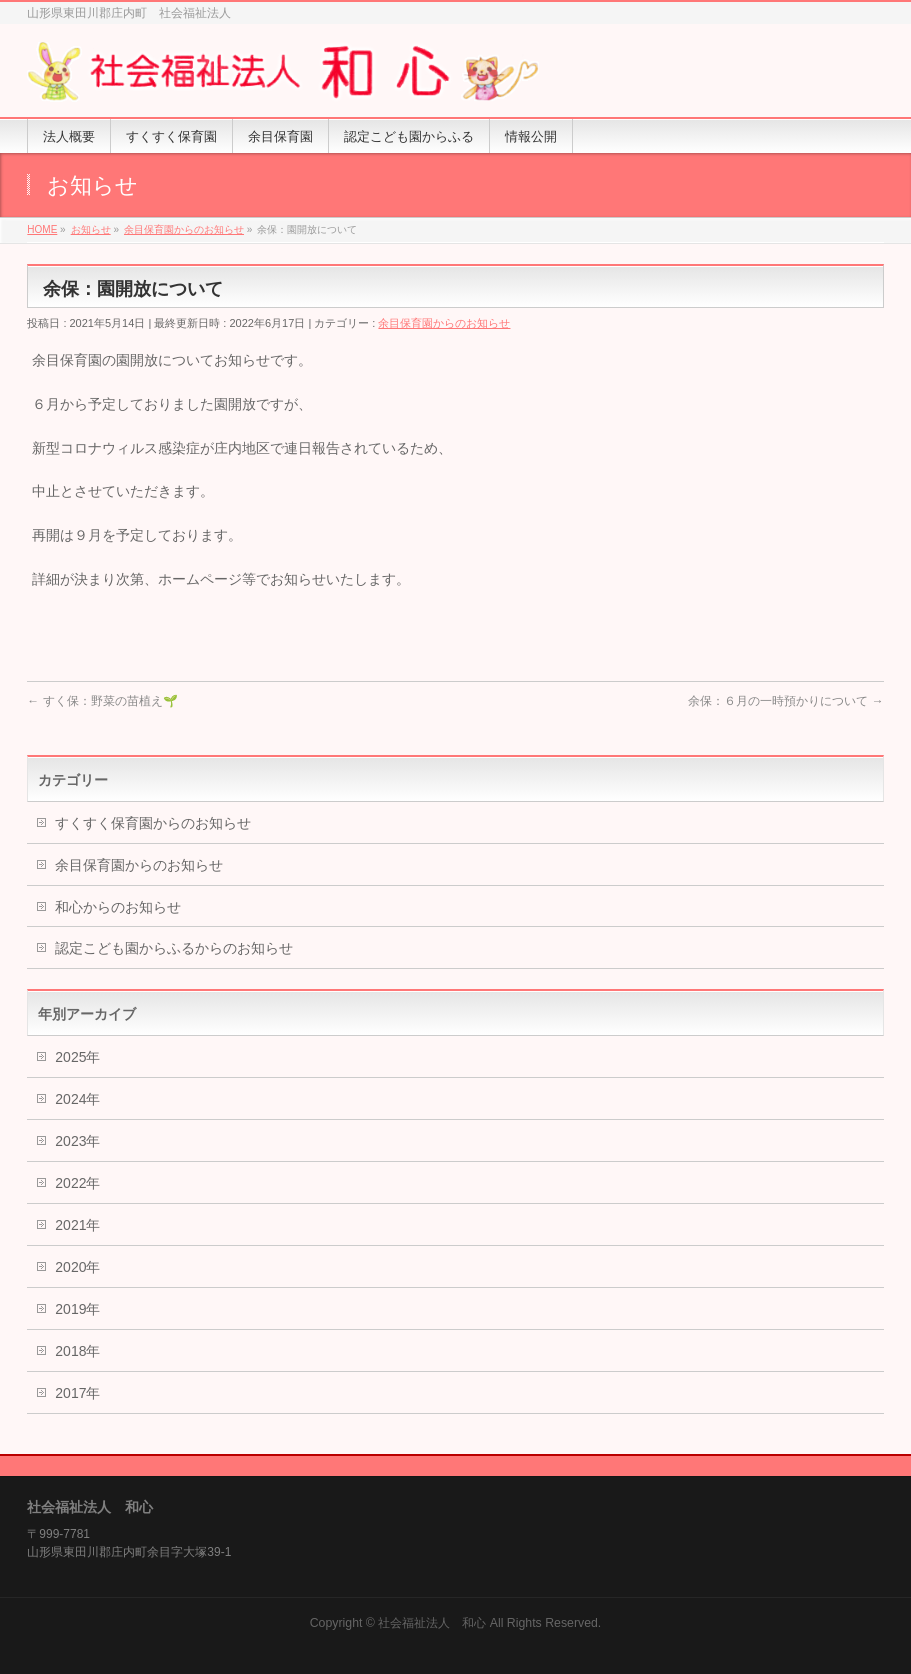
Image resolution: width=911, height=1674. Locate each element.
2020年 (77, 1267)
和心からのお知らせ (118, 907)
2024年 (77, 1099)
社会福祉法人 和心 (432, 1623)
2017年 (77, 1393)
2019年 (77, 1309)
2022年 (77, 1183)
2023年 (77, 1141)
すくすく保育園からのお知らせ (153, 823)
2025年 (77, 1057)
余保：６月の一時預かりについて (785, 701)
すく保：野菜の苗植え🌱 (102, 701)
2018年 (77, 1351)
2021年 (77, 1225)
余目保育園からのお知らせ (444, 323)
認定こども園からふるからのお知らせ (174, 948)
